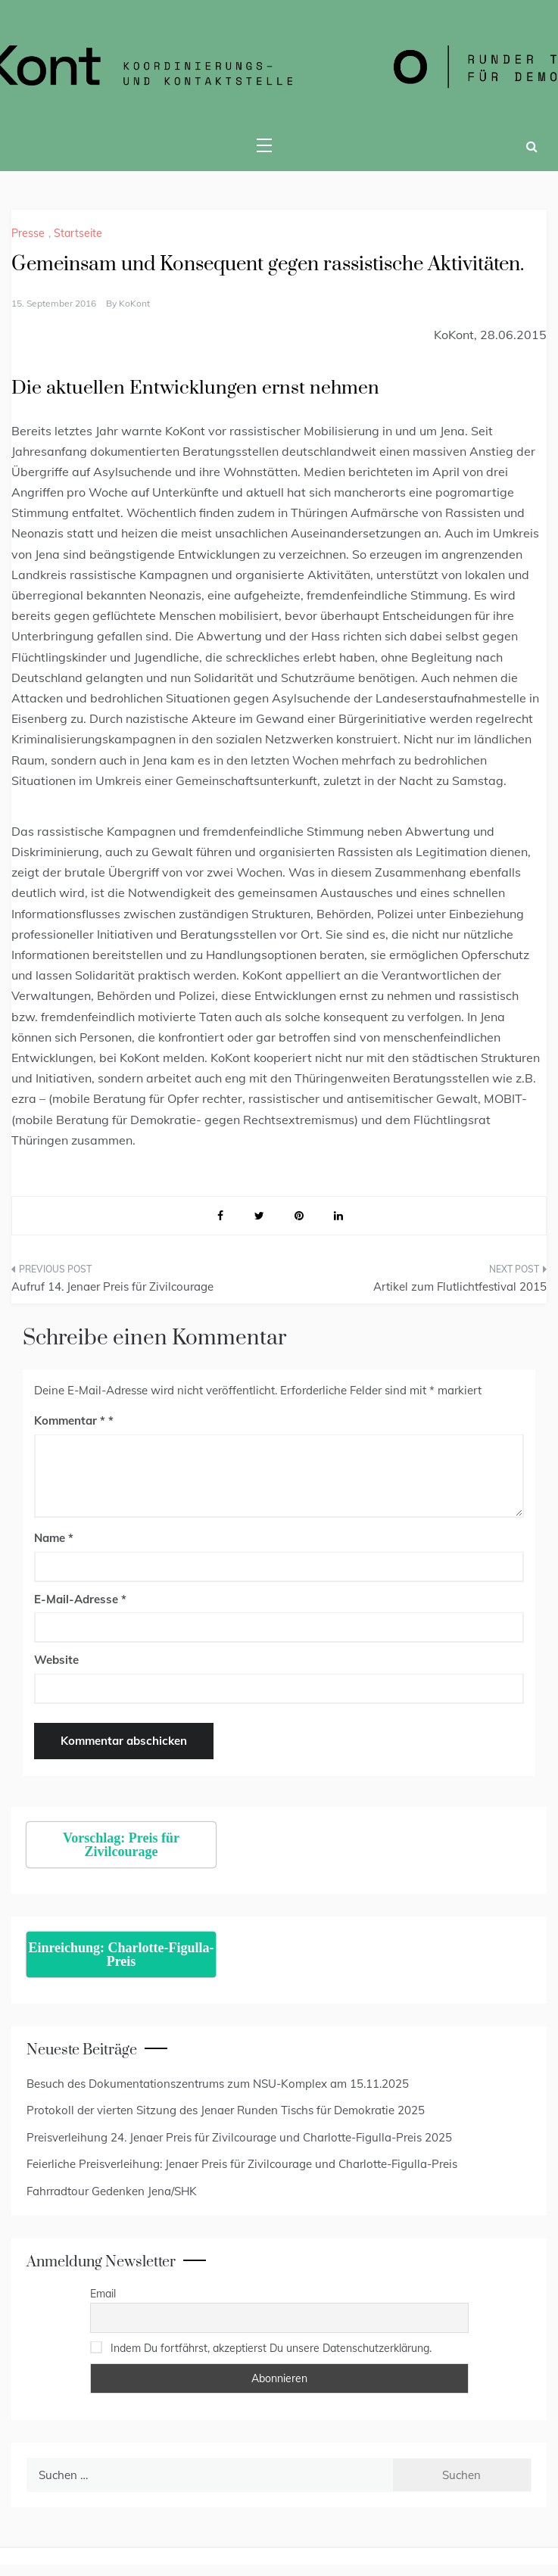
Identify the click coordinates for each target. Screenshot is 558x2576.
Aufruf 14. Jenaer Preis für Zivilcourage (112, 1286)
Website (56, 1659)
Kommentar (69, 1420)
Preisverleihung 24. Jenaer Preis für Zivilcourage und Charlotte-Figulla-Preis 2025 (239, 2137)
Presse (28, 233)
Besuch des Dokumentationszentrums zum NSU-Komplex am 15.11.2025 (217, 2083)
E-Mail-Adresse (80, 1599)
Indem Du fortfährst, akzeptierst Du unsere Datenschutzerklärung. (271, 2348)
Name (53, 1538)
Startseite (78, 233)
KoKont (134, 303)
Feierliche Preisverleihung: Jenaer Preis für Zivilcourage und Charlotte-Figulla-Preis (241, 2164)
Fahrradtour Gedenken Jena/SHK (111, 2191)
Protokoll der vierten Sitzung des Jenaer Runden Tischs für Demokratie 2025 (225, 2110)
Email (103, 2293)
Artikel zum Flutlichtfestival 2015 (460, 1286)
